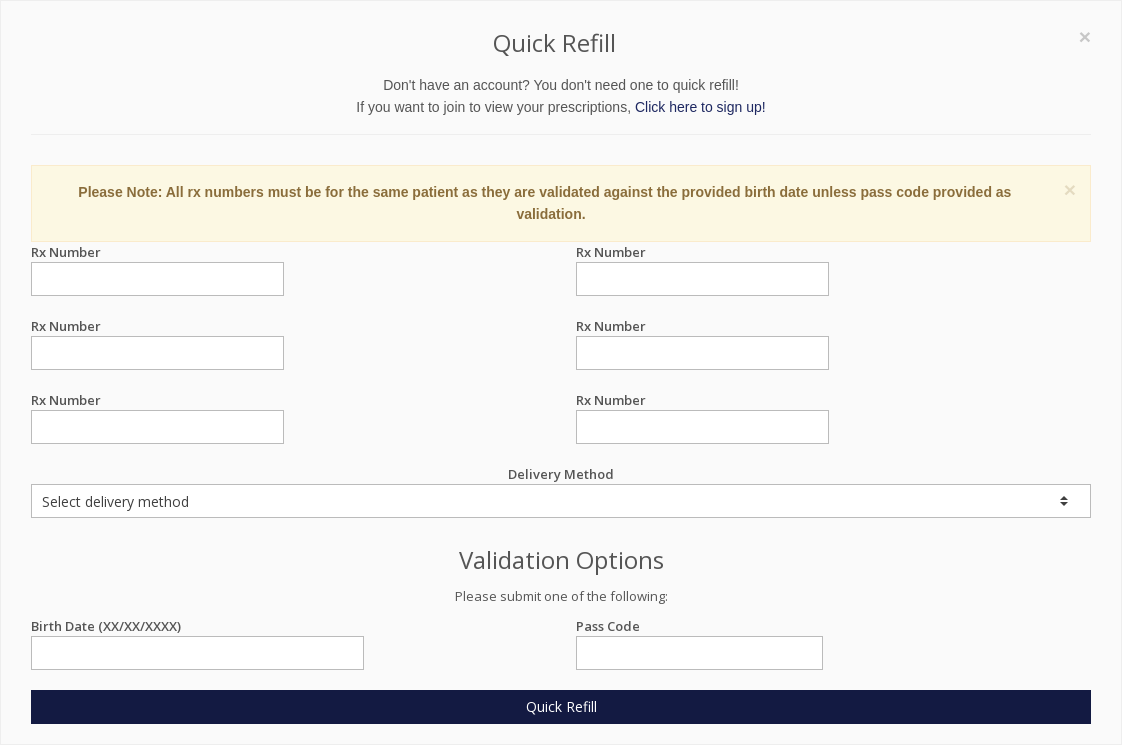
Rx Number (157, 252)
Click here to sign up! (700, 107)
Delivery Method (561, 491)
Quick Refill (561, 706)
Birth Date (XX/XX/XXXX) (197, 626)
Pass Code (699, 626)
